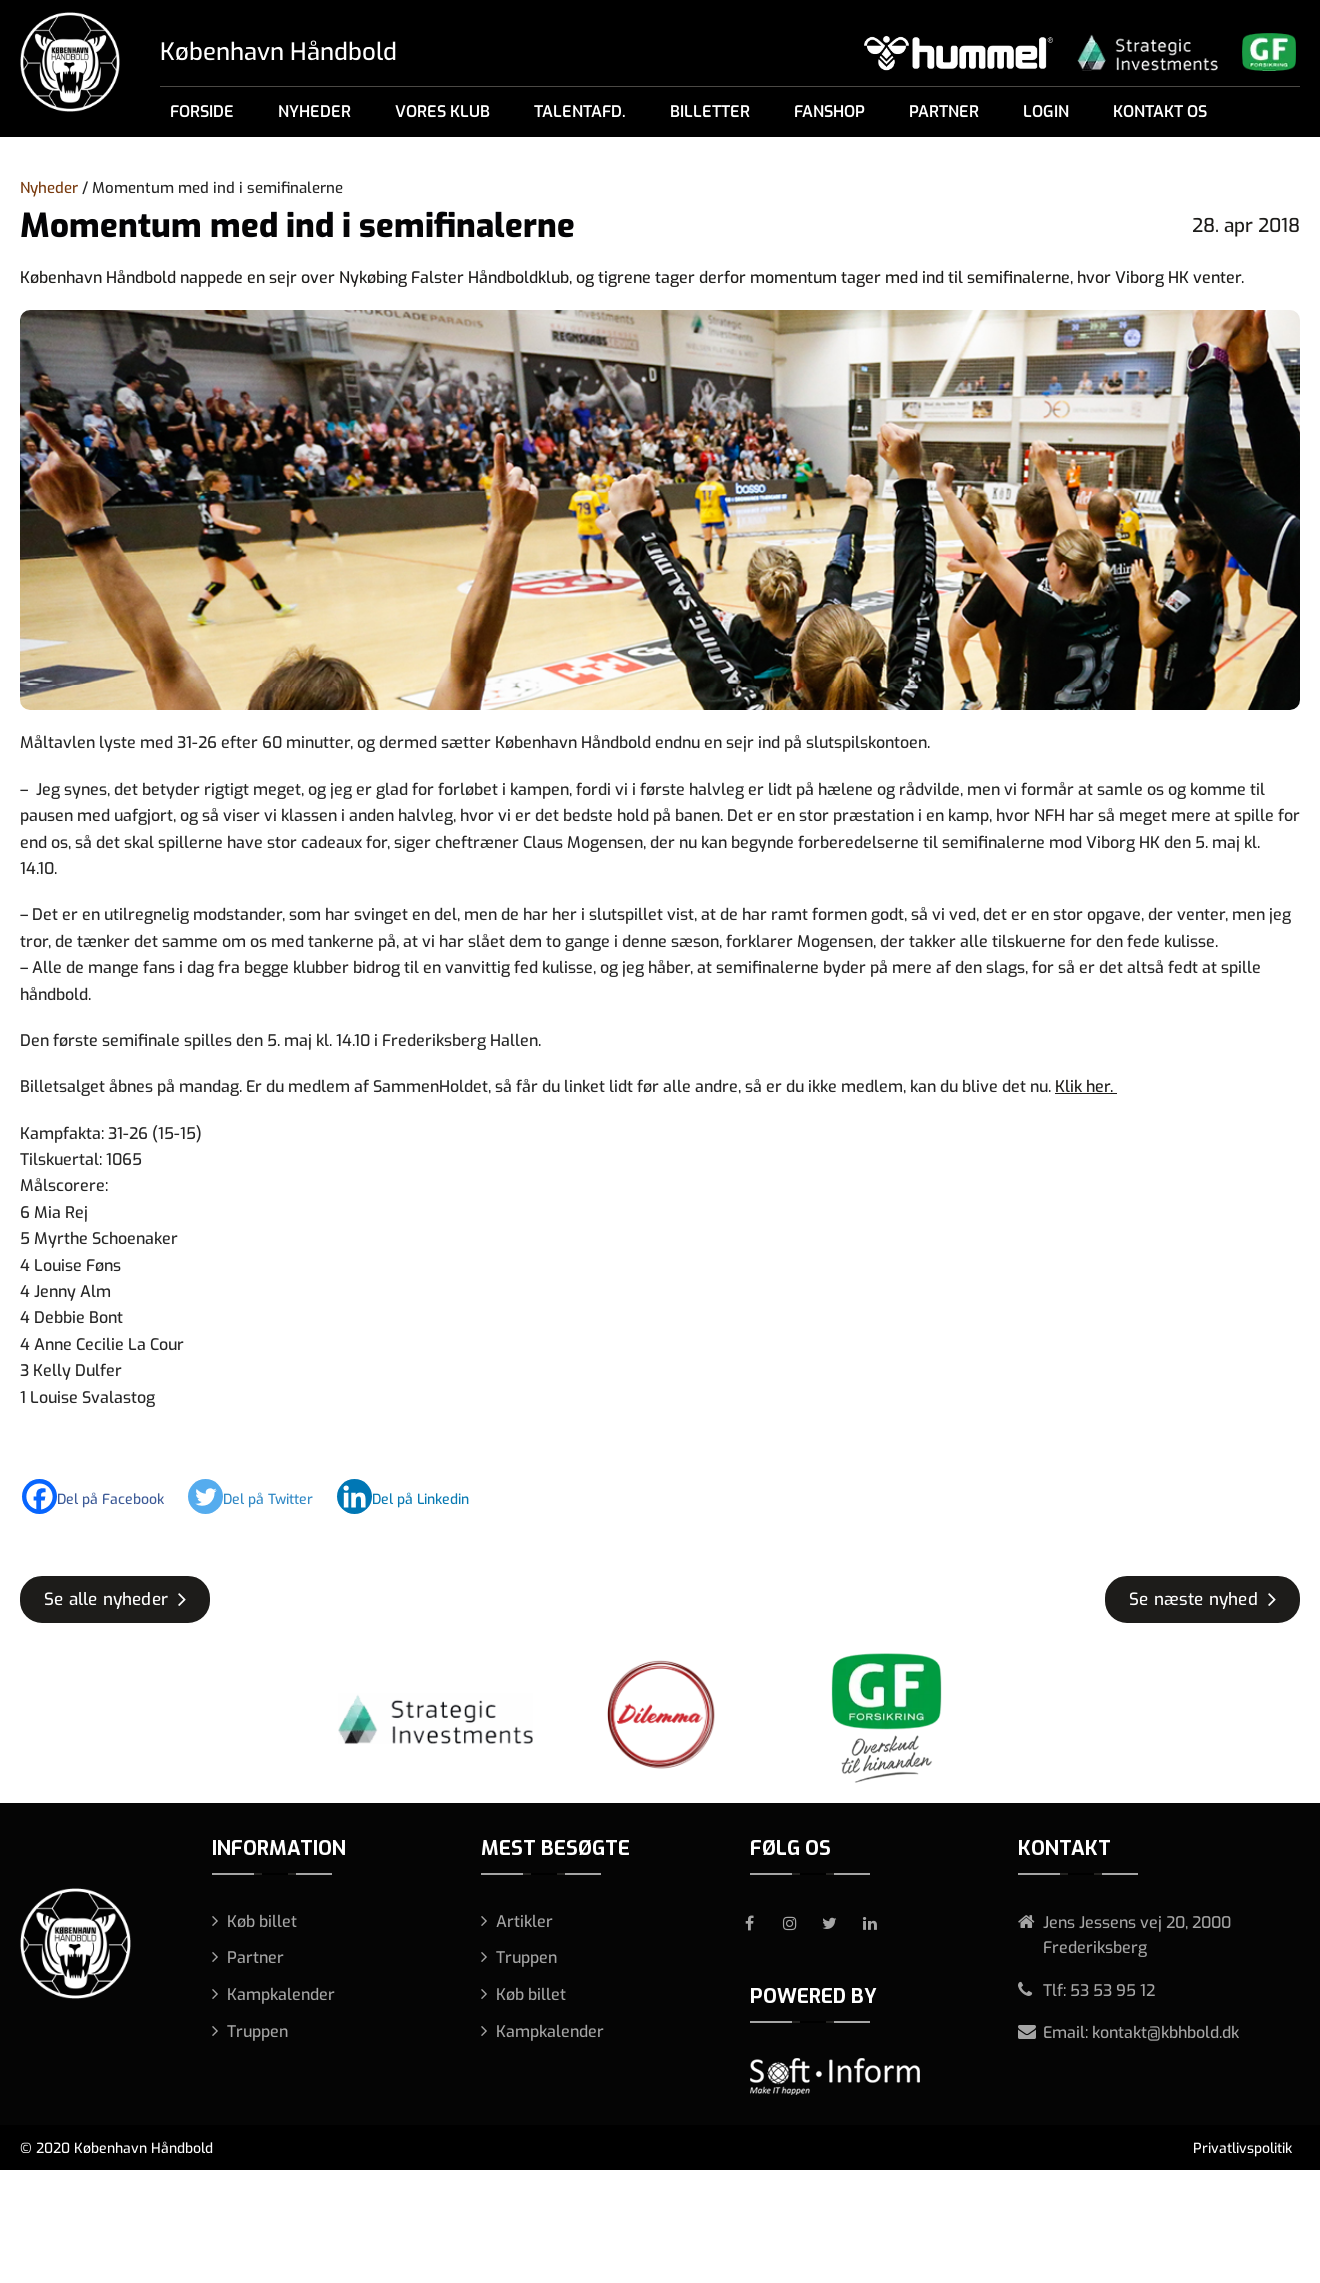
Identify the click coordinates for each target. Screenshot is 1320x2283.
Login (1046, 111)
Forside (202, 111)
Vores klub (442, 111)
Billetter (710, 111)
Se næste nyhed (1193, 1599)
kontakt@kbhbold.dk (1165, 2032)
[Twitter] (260, 1496)
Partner (944, 111)
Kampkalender (281, 1994)
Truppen (257, 2031)
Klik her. (1086, 1086)
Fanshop (829, 111)
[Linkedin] (413, 1496)
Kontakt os (1160, 111)
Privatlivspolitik (1242, 2148)
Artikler (524, 1921)
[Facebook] (103, 1496)
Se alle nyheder (106, 1599)
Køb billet (262, 1921)
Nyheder (314, 111)
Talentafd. (580, 111)
